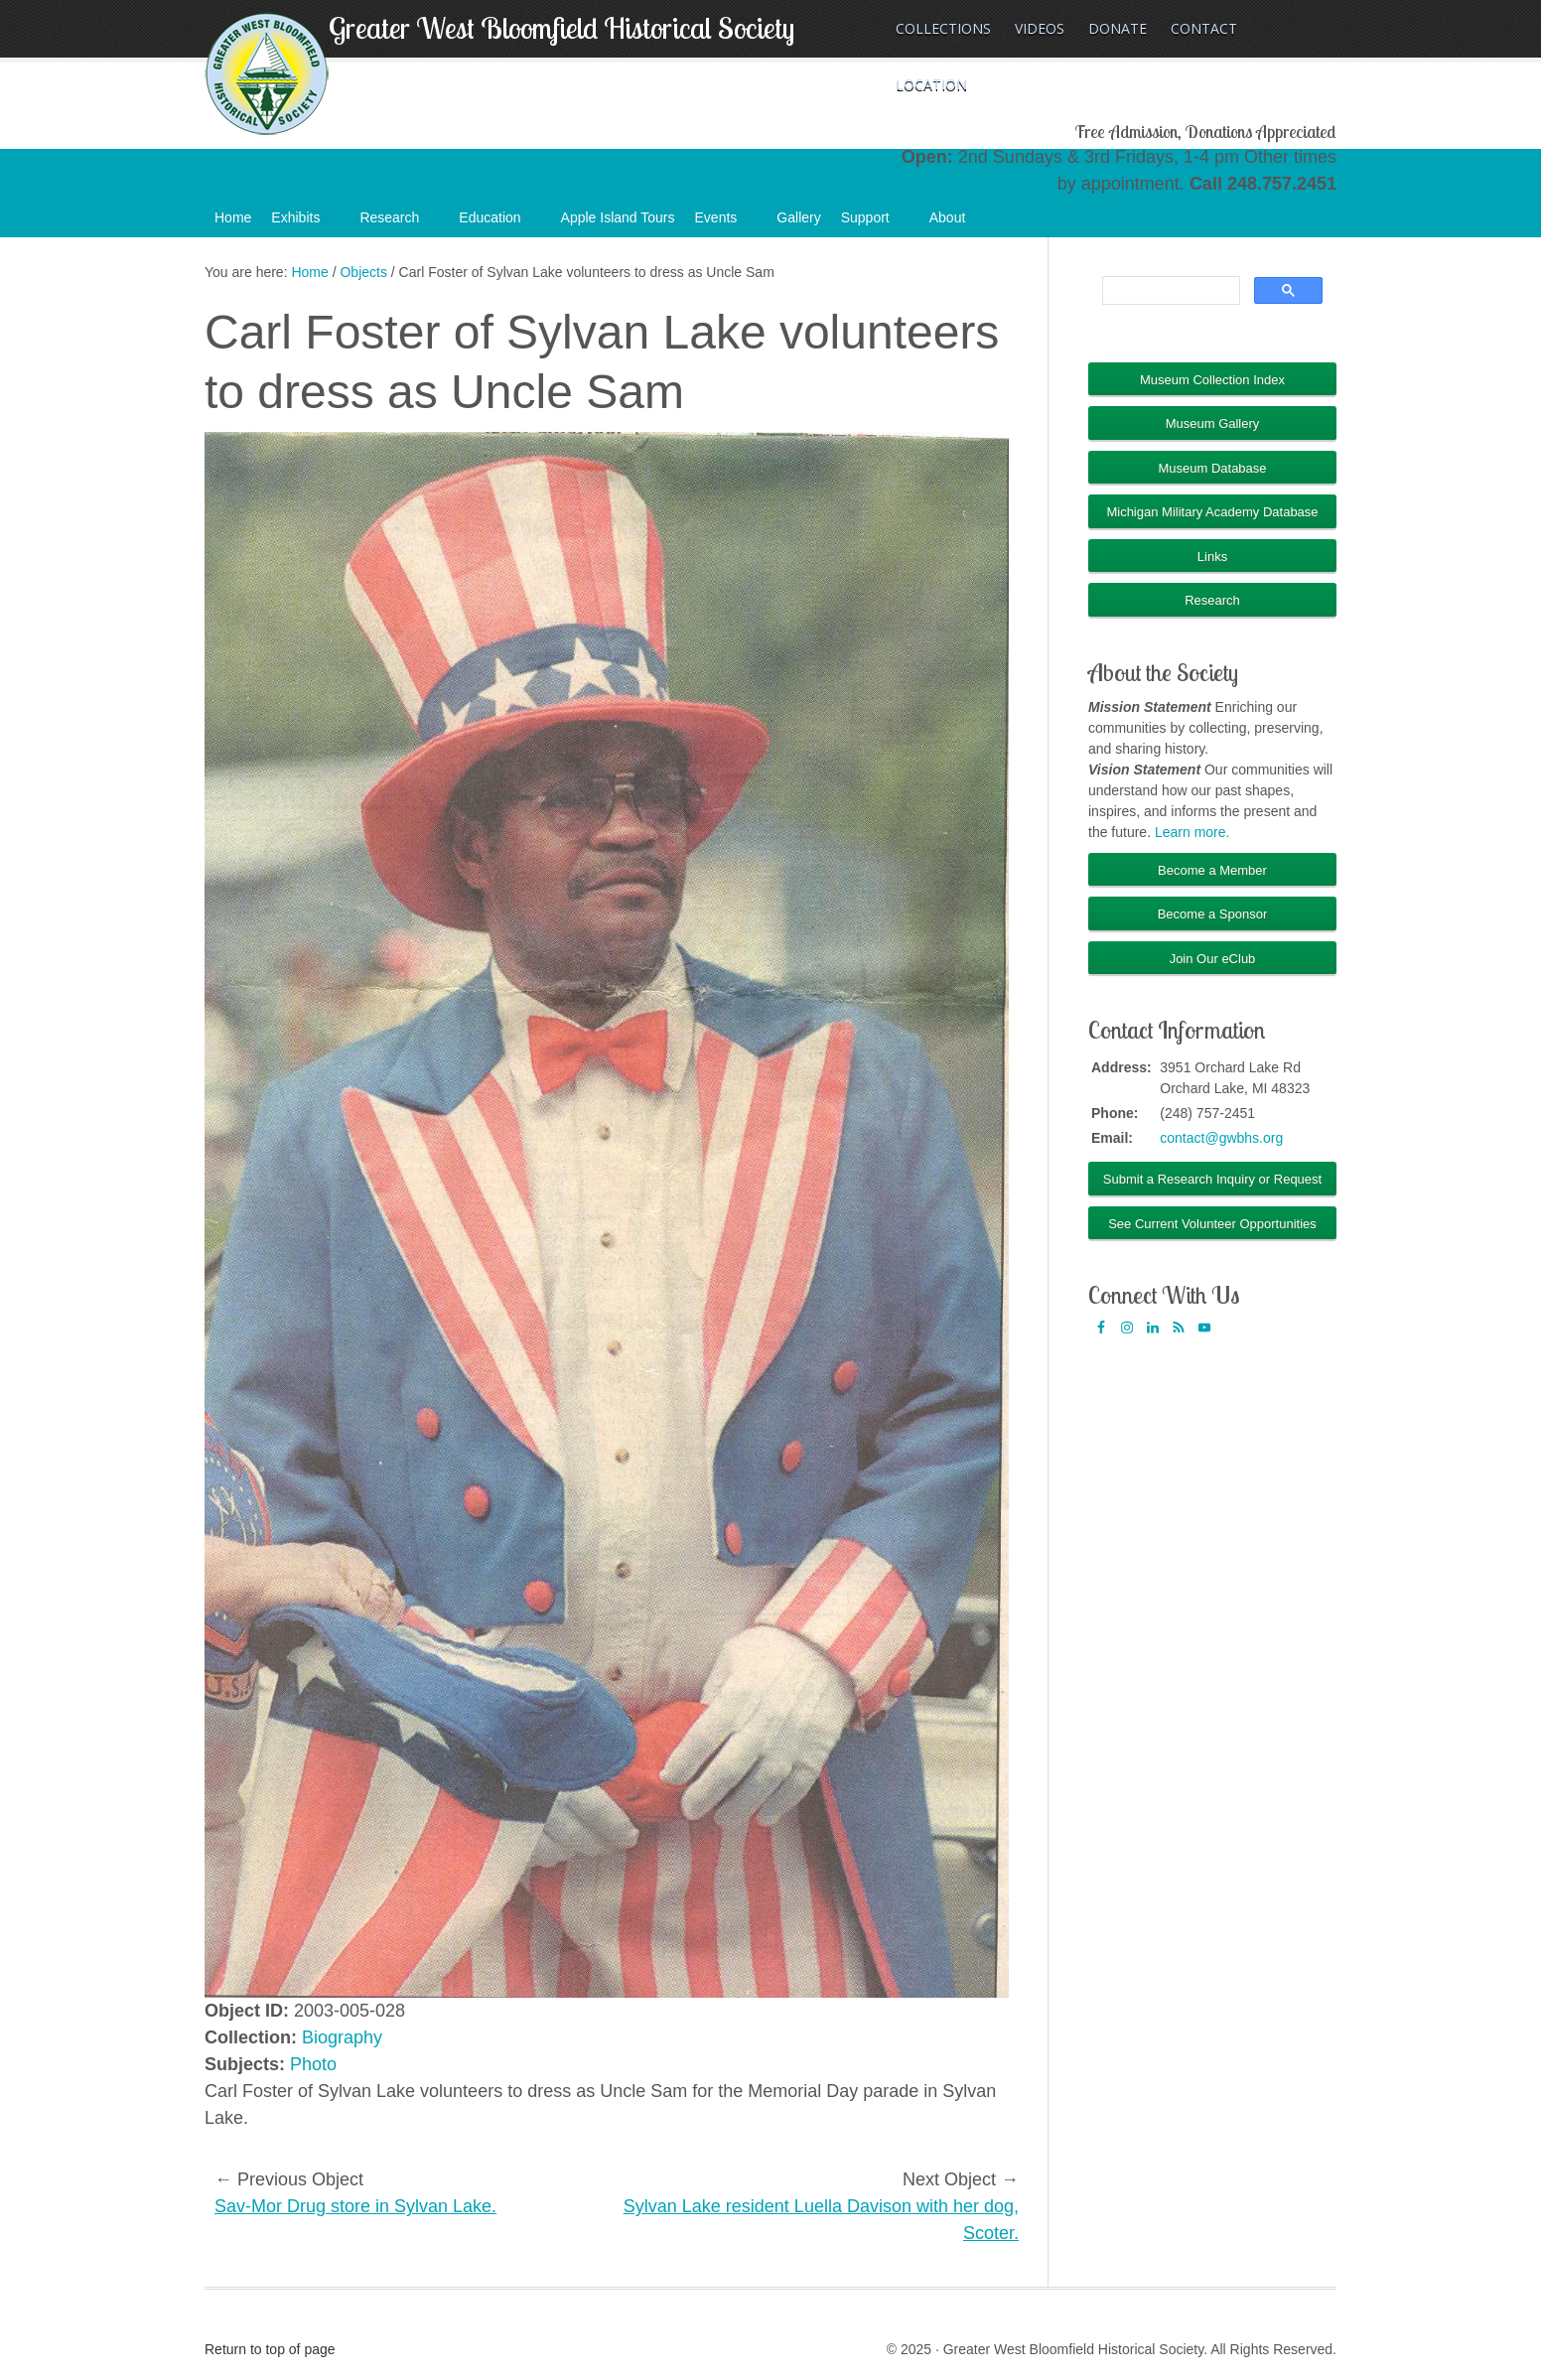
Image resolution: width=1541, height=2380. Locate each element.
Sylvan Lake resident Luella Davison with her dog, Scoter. (821, 2219)
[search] (1169, 291)
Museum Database (1212, 468)
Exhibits (305, 223)
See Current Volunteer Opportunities (1212, 1223)
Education (499, 223)
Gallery (798, 217)
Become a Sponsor (1213, 914)
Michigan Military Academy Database (1212, 511)
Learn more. (1192, 832)
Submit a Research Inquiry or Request (1212, 1179)
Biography (342, 2037)
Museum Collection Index (1212, 379)
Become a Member (1212, 870)
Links (1212, 556)
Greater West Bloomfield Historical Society (561, 28)
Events (726, 223)
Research (399, 223)
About (957, 223)
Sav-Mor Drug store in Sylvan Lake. (355, 2206)
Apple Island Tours (618, 217)
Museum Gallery (1213, 423)
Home (232, 217)
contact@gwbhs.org (1221, 1138)
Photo (313, 2064)
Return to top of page (270, 2349)
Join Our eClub (1213, 958)
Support (875, 223)
